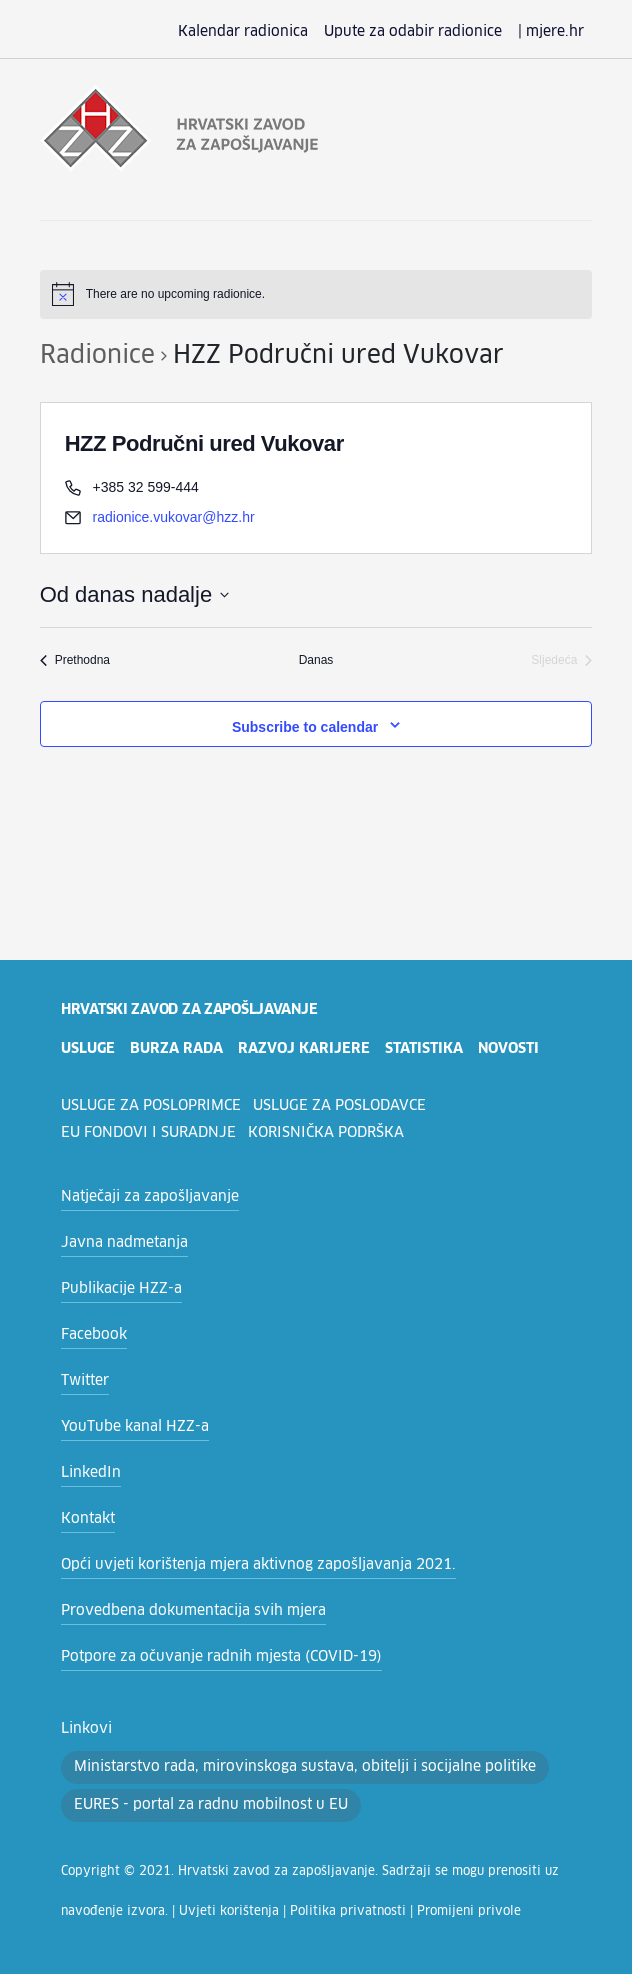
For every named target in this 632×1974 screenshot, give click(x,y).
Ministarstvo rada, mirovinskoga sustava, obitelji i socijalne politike (340, 1729)
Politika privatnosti (249, 1874)
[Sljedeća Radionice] (561, 660)
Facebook (91, 1335)
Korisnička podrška (326, 1133)
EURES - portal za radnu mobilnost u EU (200, 1767)
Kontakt (84, 1519)
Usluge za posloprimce (153, 1106)
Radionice (93, 356)
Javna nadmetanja (118, 1243)
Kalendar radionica (275, 32)
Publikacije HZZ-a (116, 1289)
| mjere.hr (554, 32)
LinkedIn (87, 1473)
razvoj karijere (307, 1049)
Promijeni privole (351, 1874)
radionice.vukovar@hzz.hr (174, 517)
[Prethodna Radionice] (75, 660)
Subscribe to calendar (305, 727)
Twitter (81, 1381)
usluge (90, 1049)
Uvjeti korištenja (148, 1874)
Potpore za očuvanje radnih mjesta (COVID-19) (207, 1657)
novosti (515, 1049)
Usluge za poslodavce (347, 1106)
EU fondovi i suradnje (148, 1133)
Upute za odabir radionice (430, 32)
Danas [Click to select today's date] (316, 660)
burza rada (180, 1049)
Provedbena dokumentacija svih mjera (179, 1611)
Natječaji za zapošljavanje (141, 1197)
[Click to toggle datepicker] (134, 594)
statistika (429, 1049)
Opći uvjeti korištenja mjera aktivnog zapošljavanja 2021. (237, 1565)
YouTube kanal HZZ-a (129, 1427)
